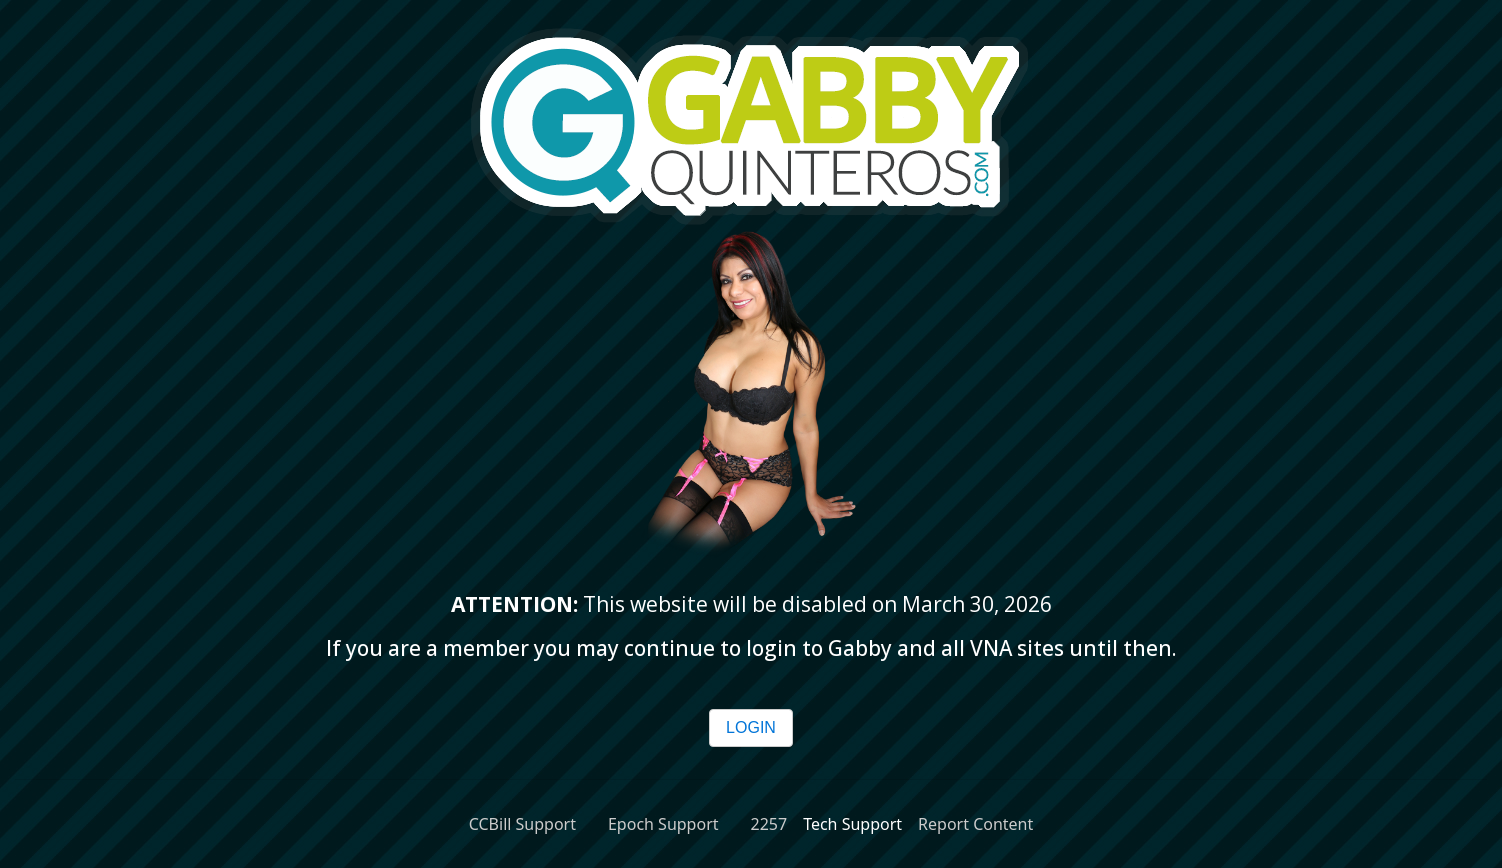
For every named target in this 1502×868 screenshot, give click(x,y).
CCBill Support (522, 824)
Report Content (975, 824)
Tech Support (852, 824)
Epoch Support (663, 824)
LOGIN (751, 727)
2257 (769, 824)
